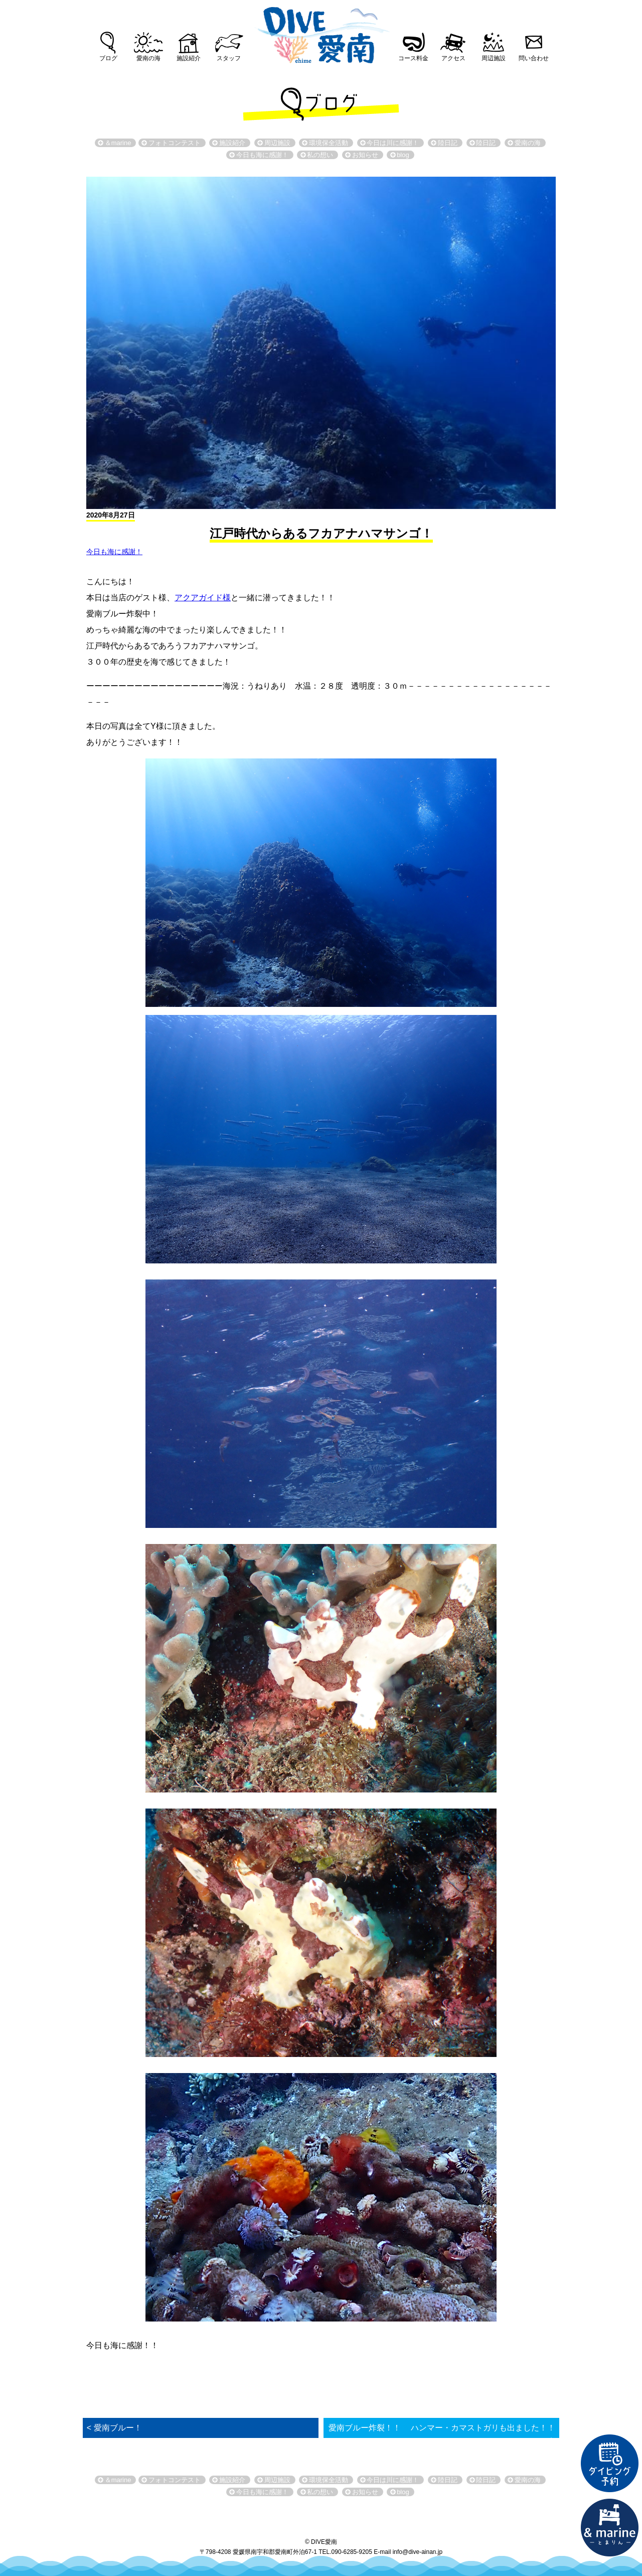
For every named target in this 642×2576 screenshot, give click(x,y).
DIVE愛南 (321, 32)
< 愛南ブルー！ (114, 2427)
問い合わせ (534, 58)
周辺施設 (494, 58)
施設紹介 (189, 58)
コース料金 (413, 58)
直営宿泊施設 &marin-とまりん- (610, 2528)
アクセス (453, 58)
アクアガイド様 (203, 597)
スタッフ (229, 58)
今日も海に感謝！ (114, 552)
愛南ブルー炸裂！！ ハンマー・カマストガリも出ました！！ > (442, 2433)
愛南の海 (148, 58)
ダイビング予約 (610, 2463)
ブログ (108, 58)
